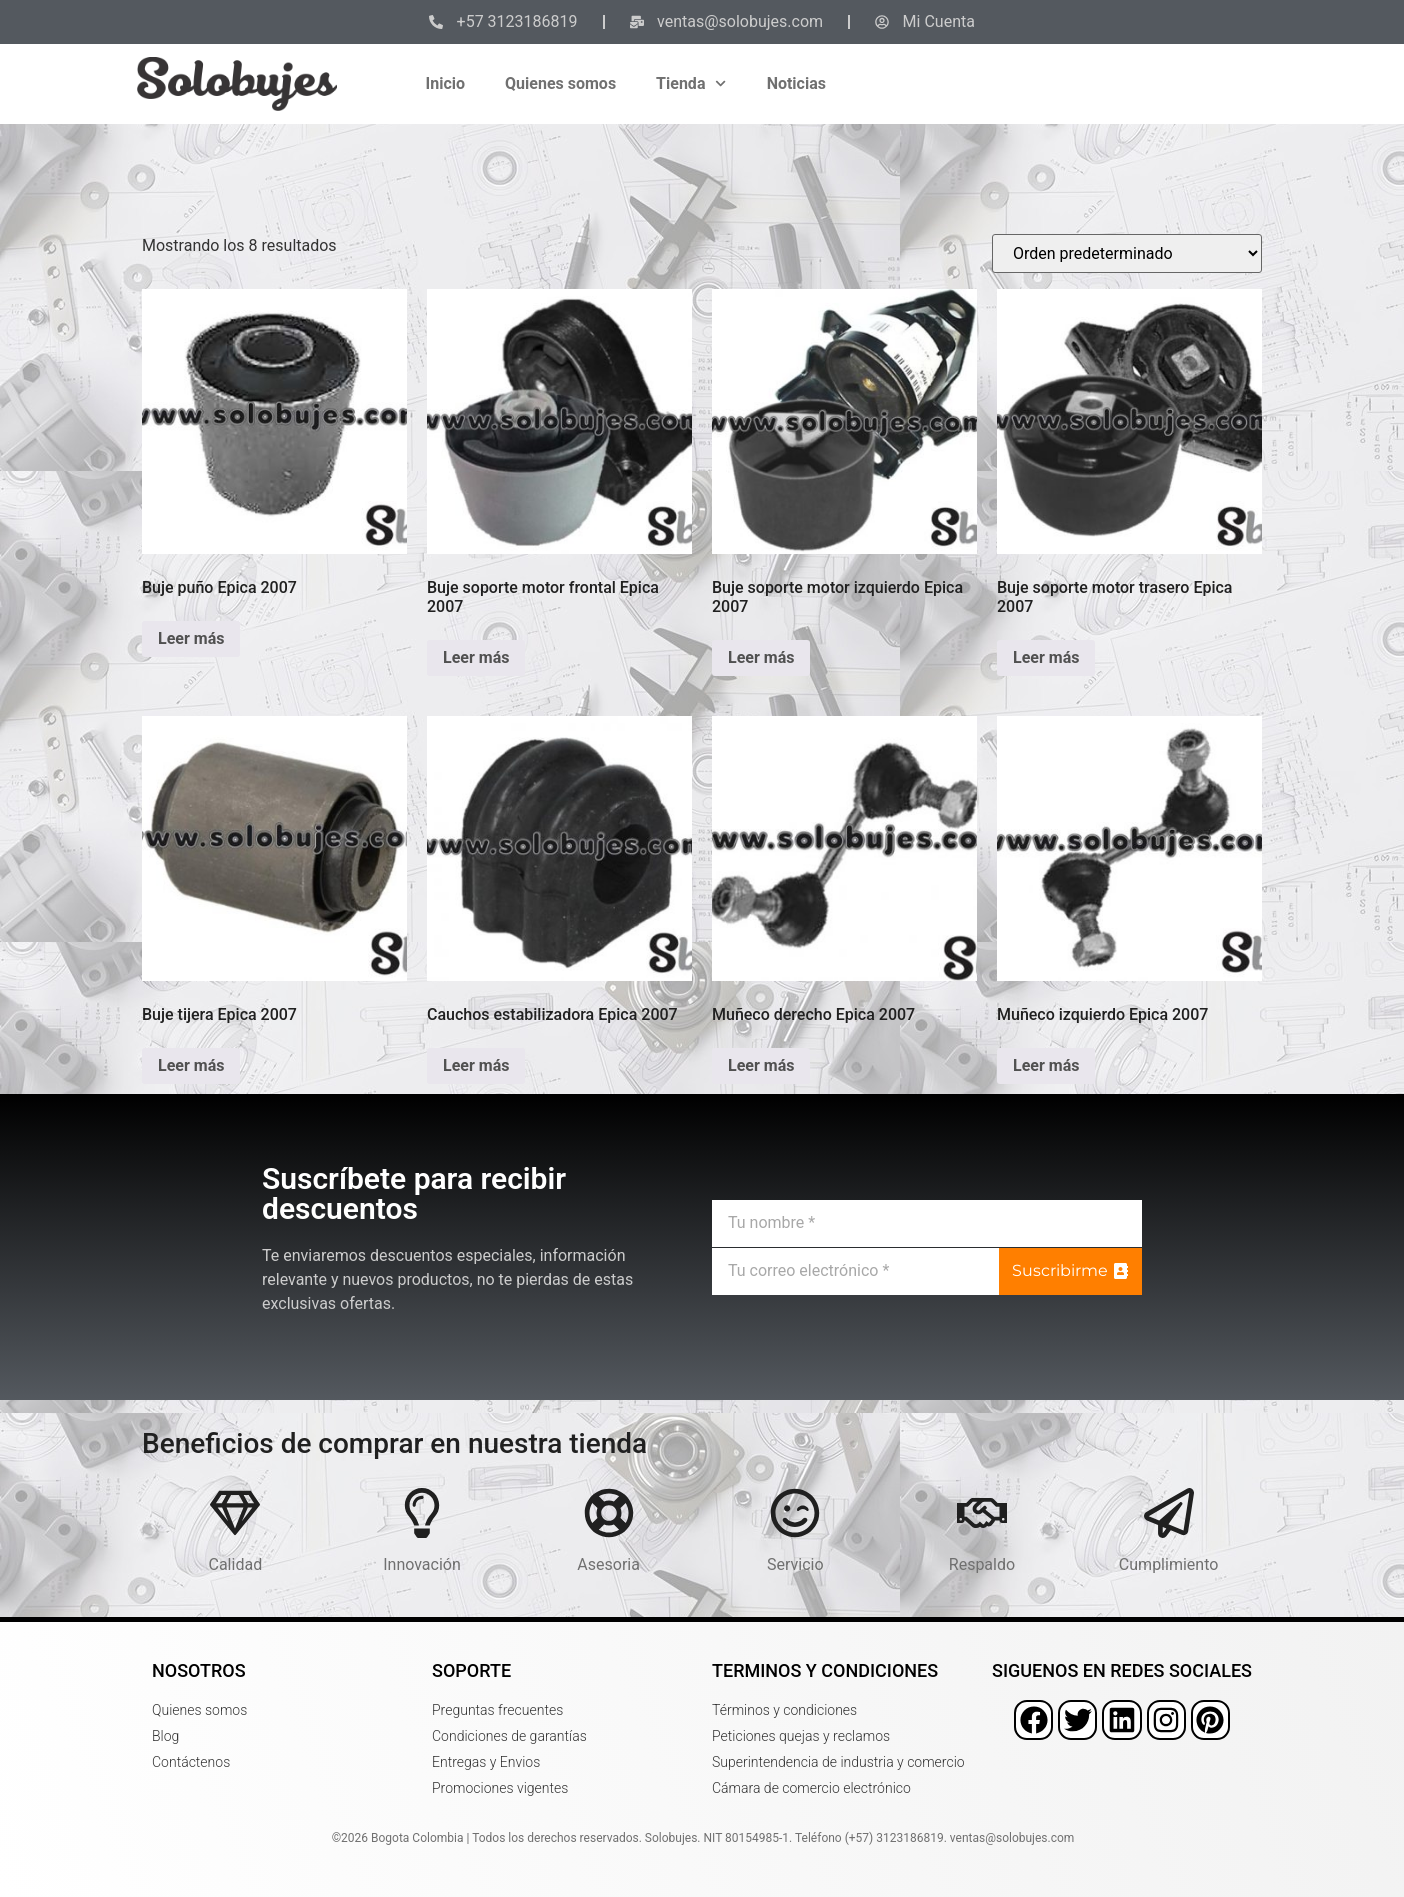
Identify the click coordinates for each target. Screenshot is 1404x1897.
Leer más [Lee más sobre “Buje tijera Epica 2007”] (191, 1065)
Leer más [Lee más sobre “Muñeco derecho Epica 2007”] (761, 1065)
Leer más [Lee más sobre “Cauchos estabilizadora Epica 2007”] (476, 1065)
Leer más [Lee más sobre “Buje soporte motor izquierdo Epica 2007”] (761, 657)
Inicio (445, 83)
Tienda (691, 83)
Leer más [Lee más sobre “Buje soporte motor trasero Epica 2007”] (1046, 657)
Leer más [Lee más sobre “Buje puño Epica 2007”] (191, 638)
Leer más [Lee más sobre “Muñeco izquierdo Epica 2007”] (1046, 1065)
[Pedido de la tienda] (1127, 253)
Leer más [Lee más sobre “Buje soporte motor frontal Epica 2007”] (476, 657)
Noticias (796, 83)
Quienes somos (560, 83)
